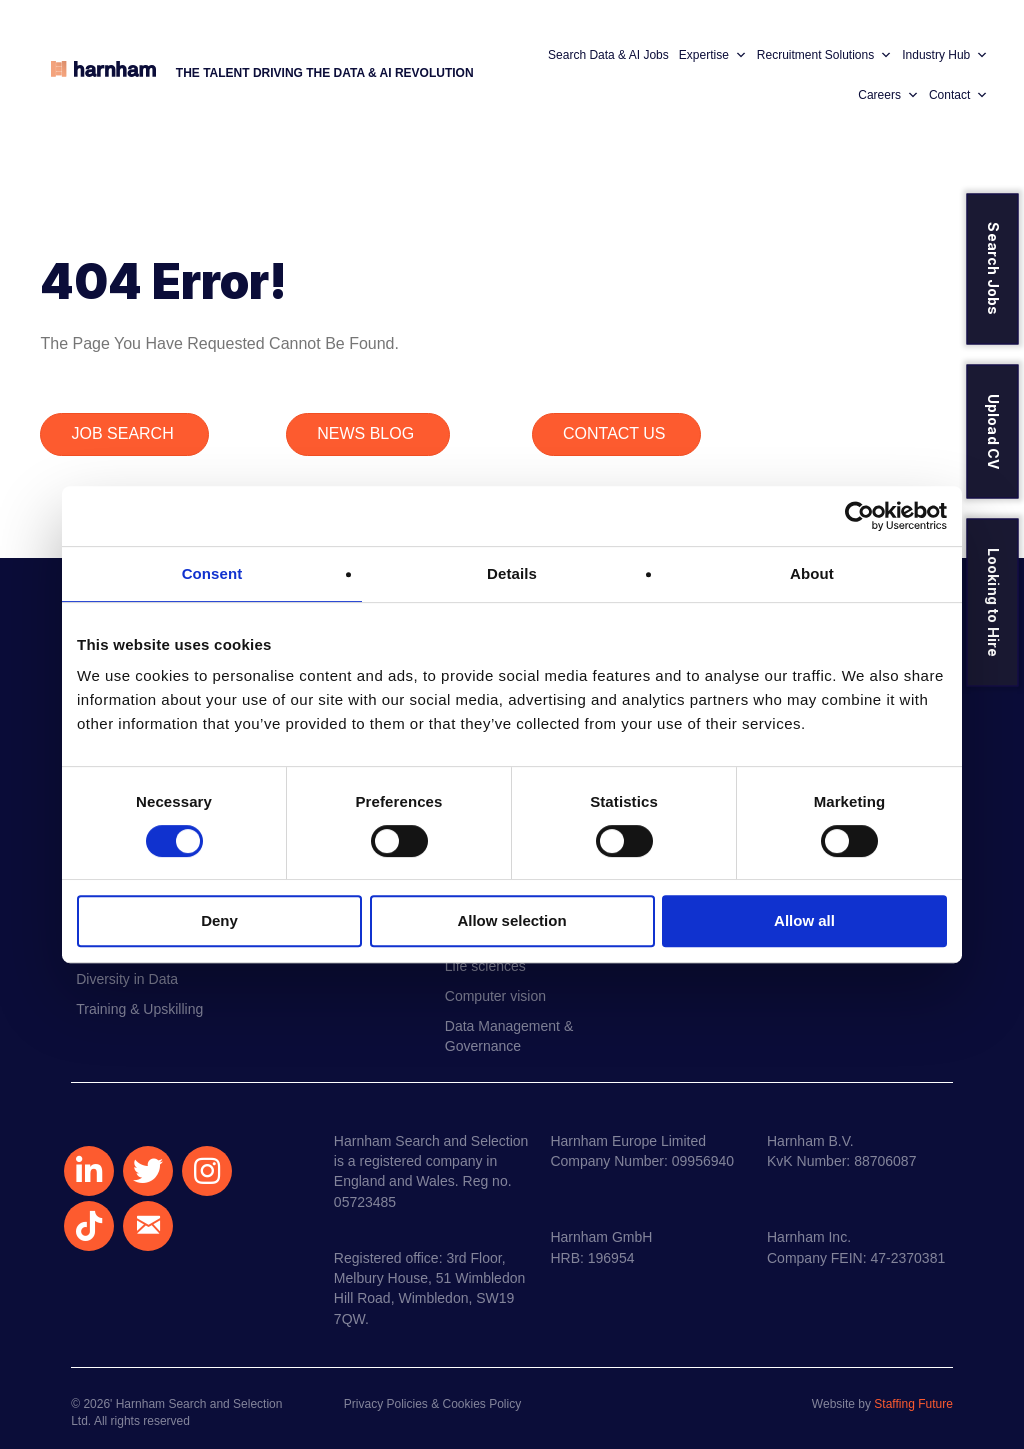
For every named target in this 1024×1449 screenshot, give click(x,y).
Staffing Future (913, 1404)
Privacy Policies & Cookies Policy (432, 1404)
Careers (888, 95)
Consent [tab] (212, 573)
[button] (89, 1171)
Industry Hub (945, 55)
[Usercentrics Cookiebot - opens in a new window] (859, 516)
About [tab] (812, 573)
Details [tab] (512, 573)
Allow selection (511, 920)
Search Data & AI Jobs (608, 55)
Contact (958, 95)
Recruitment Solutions (824, 55)
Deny (219, 920)
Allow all (804, 920)
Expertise (713, 55)
